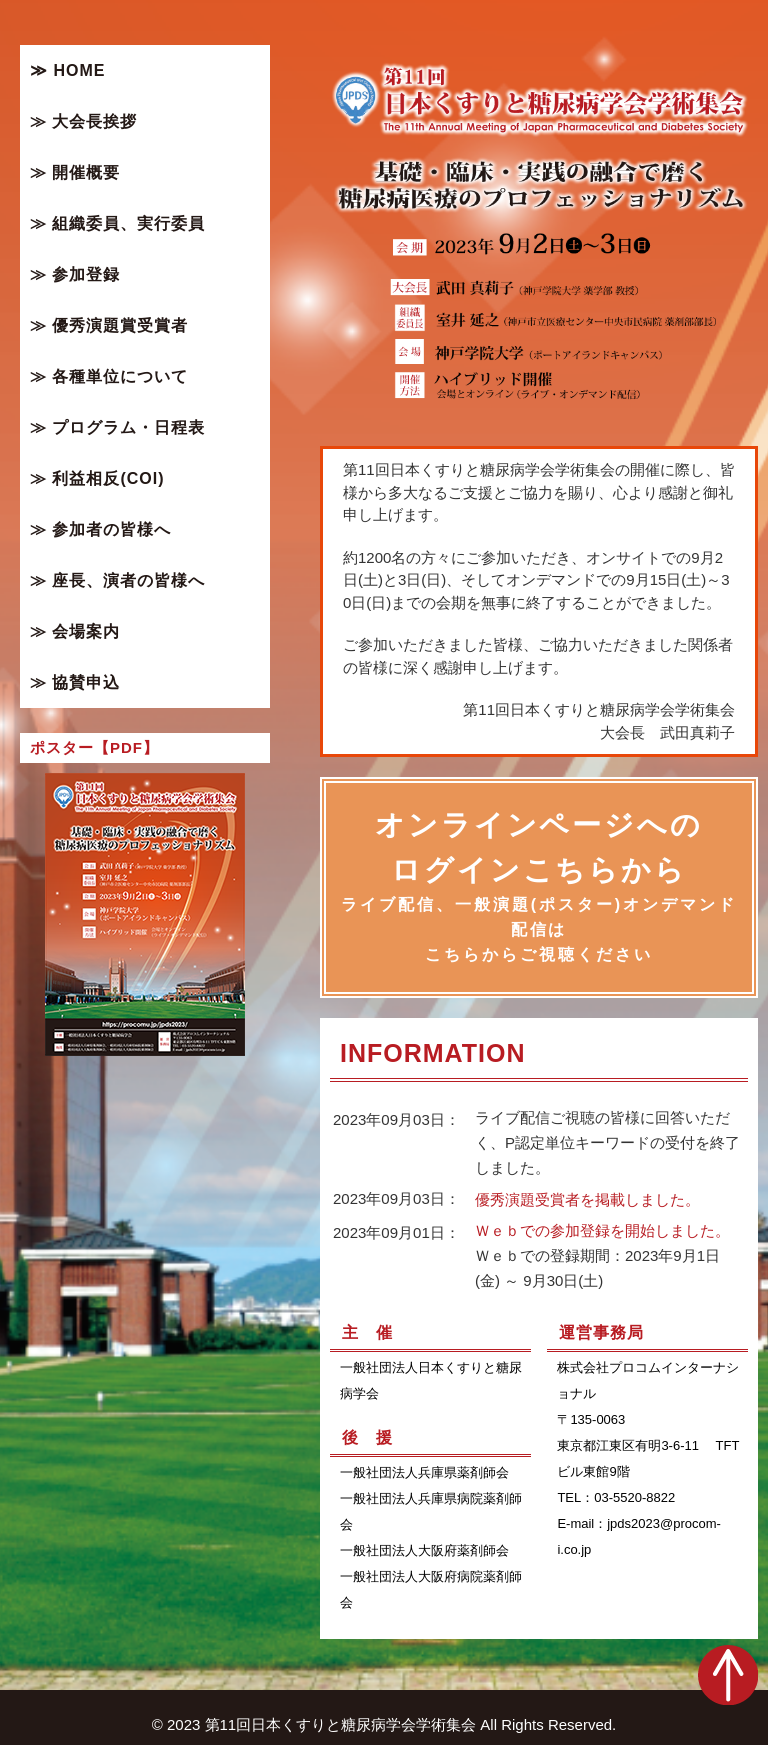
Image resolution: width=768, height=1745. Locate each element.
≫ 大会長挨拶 (83, 121)
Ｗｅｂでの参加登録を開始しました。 (602, 1231)
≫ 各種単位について (109, 376)
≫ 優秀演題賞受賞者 (109, 325)
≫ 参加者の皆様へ (100, 529)
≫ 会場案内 (75, 631)
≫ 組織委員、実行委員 (117, 223)
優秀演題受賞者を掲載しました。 (587, 1200)
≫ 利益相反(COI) (97, 478)
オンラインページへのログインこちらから (539, 888)
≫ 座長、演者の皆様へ (117, 580)
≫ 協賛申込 (75, 682)
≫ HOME (67, 70)
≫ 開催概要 (75, 172)
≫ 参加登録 (75, 274)
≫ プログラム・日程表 (117, 427)
